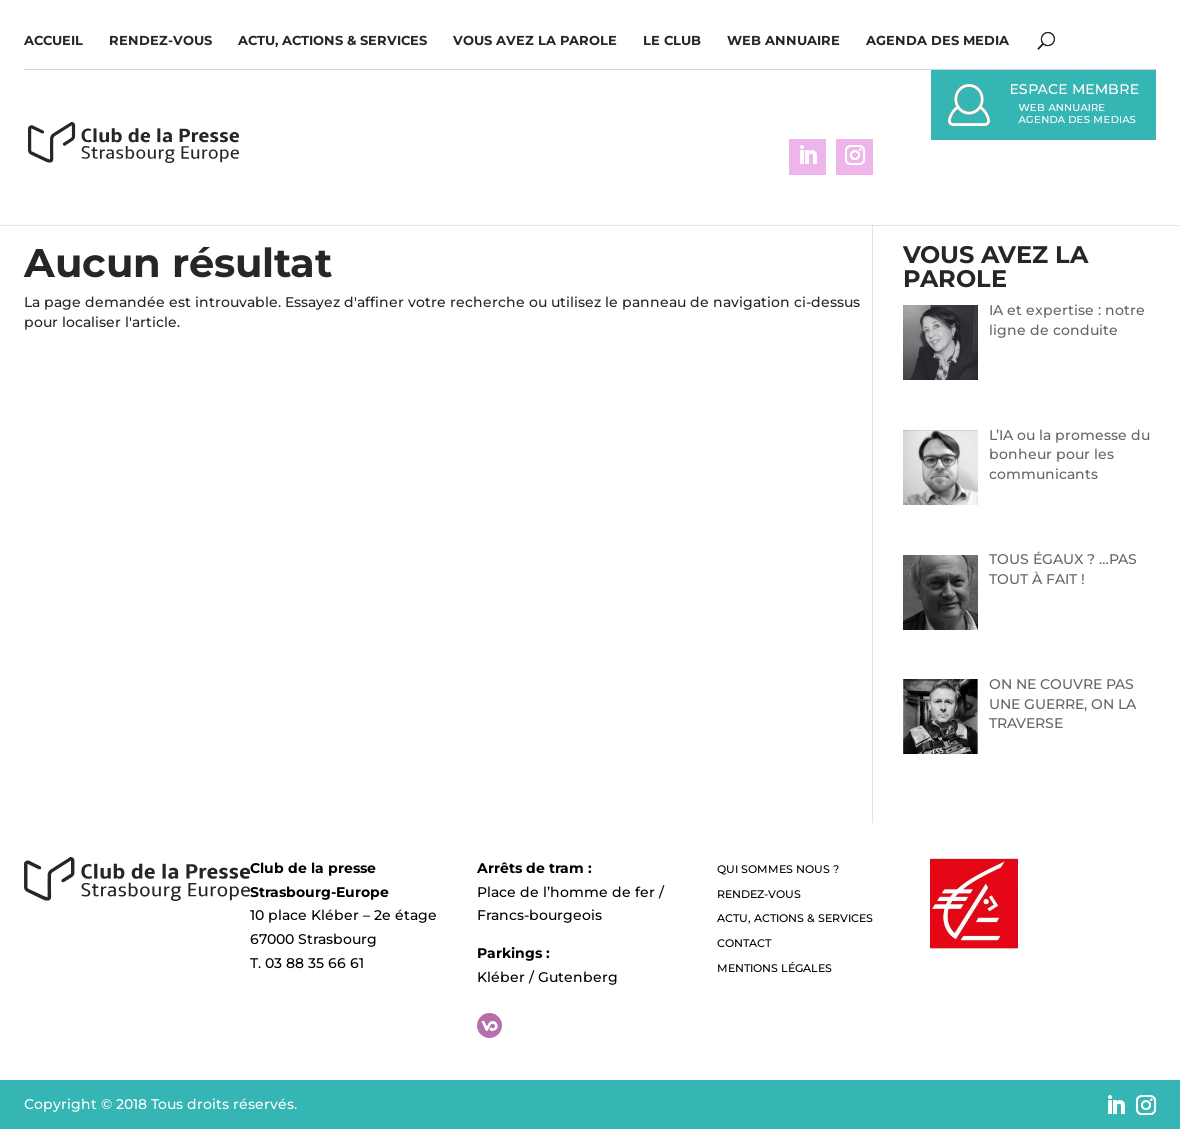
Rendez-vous (160, 40)
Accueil (53, 40)
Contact (744, 943)
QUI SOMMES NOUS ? (778, 869)
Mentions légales (774, 968)
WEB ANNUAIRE (783, 40)
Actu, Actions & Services (332, 40)
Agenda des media (937, 40)
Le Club (672, 40)
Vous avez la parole (535, 40)
